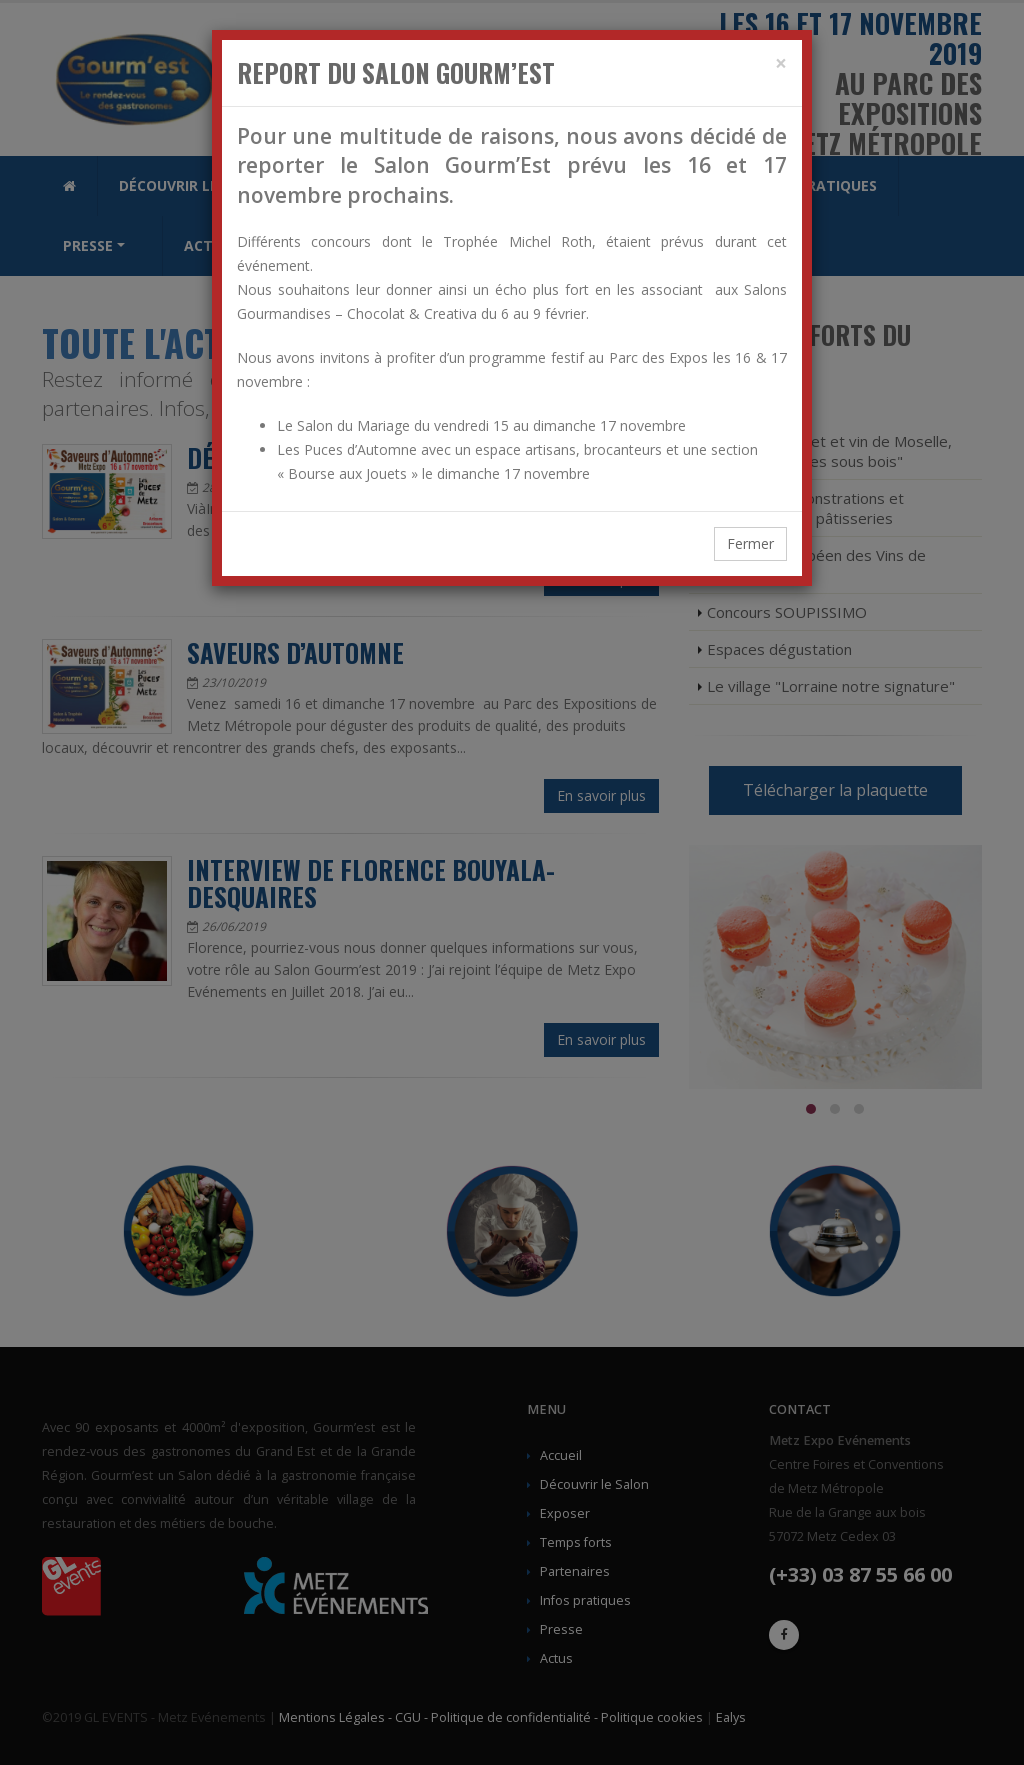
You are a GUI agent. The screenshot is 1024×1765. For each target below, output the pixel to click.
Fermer (750, 543)
